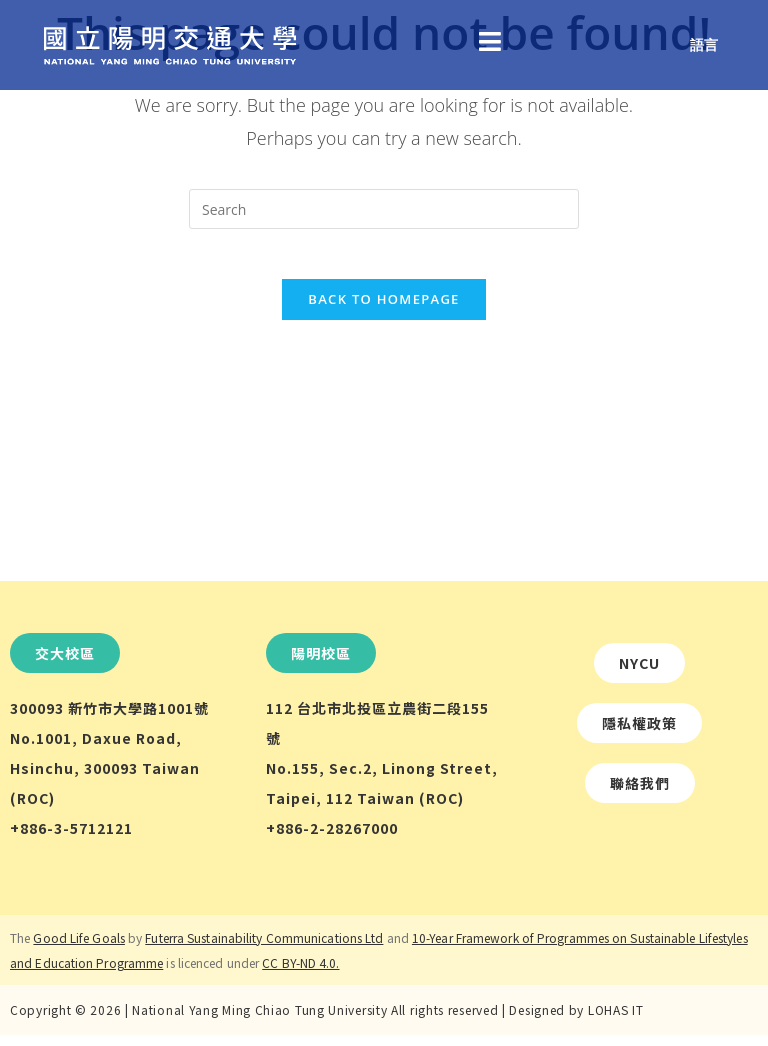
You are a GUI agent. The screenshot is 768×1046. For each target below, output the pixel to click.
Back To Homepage (383, 310)
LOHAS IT (616, 1020)
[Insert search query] (384, 209)
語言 (704, 44)
